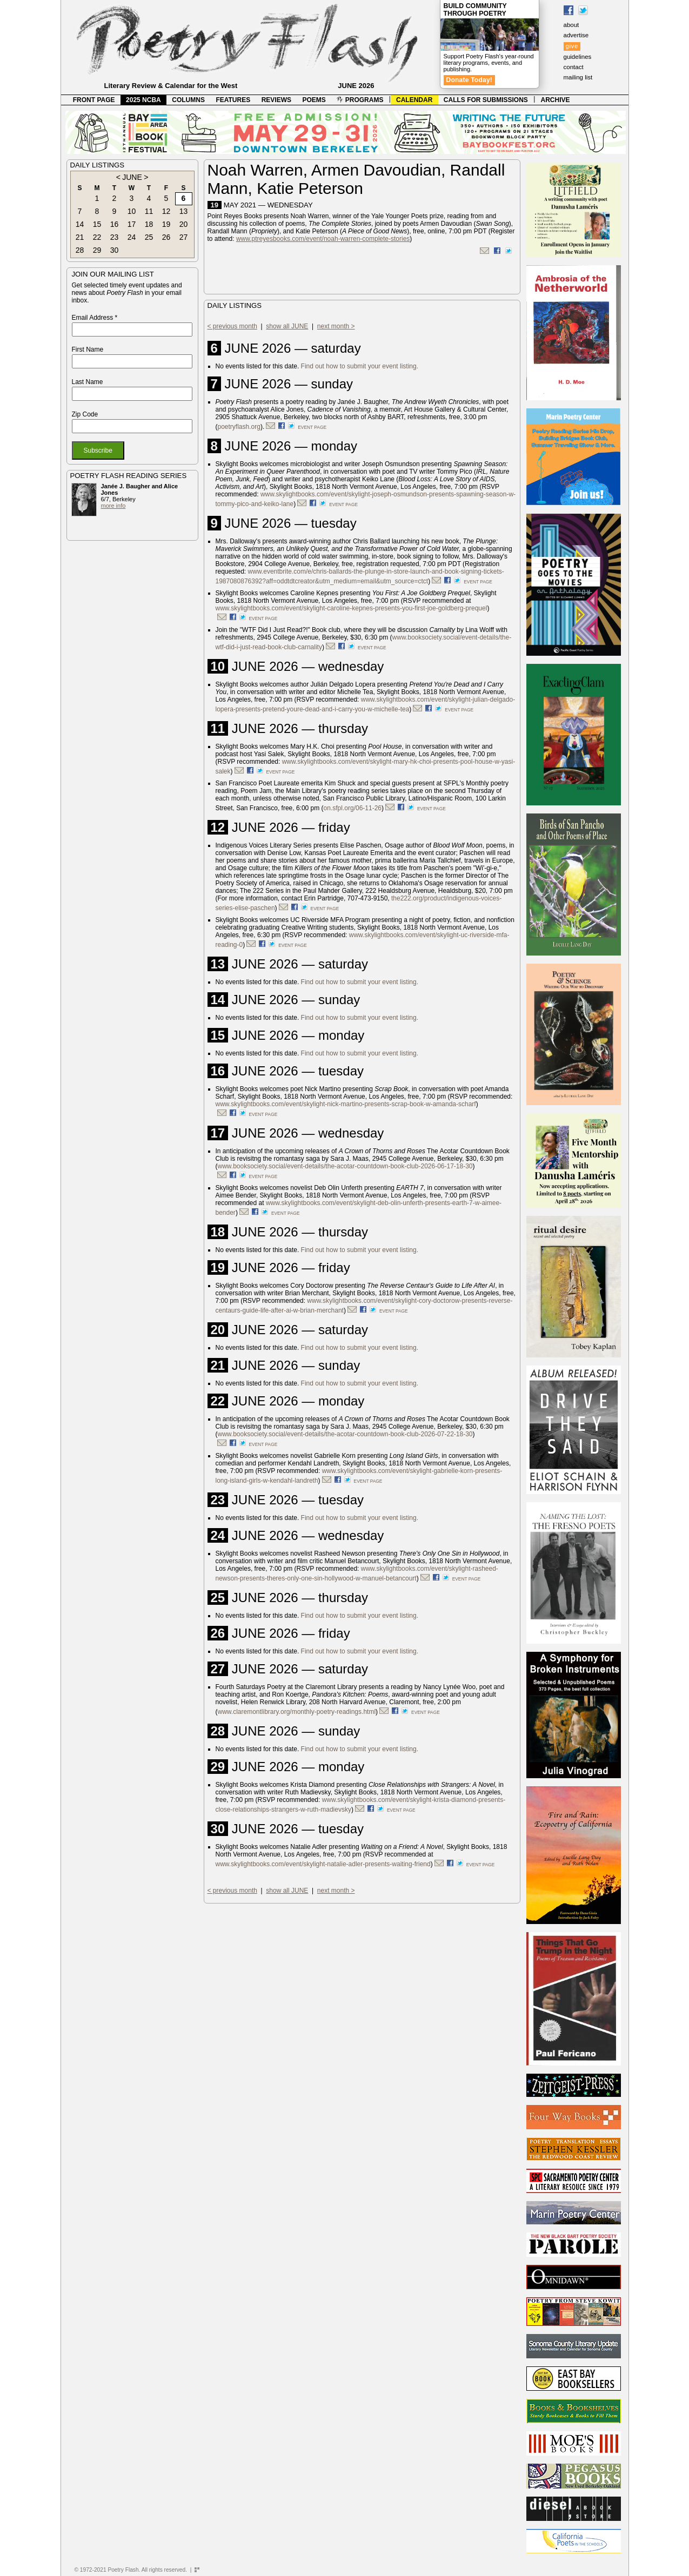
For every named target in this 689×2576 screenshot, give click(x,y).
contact (574, 67)
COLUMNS (188, 100)
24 (132, 237)
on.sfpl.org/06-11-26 (353, 808)
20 (183, 224)
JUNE (132, 177)
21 (80, 237)
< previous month (232, 326)
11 (149, 211)
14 (80, 224)
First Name (88, 349)
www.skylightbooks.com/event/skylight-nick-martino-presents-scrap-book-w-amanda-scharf (346, 1104)
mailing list (578, 77)
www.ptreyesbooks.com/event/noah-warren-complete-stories (323, 239)
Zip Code (85, 414)
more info (113, 505)
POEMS (314, 100)
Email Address (95, 317)
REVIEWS (276, 100)
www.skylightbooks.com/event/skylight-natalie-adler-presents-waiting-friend (323, 1864)
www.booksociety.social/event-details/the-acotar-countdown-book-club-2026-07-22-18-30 (345, 1434)
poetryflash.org (239, 427)
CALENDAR (414, 100)
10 (132, 211)
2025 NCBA (143, 100)
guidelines (578, 56)
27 (183, 237)
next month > (336, 326)
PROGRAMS (360, 100)
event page (312, 427)
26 (166, 237)
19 (166, 224)
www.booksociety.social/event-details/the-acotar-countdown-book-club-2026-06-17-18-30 (345, 1166)
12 (166, 211)
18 (149, 224)
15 (97, 224)
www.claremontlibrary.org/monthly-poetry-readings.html (297, 1712)
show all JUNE (287, 326)
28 (80, 250)
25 (149, 237)
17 (132, 224)
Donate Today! (469, 80)
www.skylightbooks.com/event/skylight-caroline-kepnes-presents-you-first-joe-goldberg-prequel (351, 608)
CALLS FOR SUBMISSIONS (486, 100)
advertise (576, 35)
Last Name (87, 382)
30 (114, 250)
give (572, 46)
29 (97, 250)
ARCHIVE (555, 100)
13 (183, 211)
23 (114, 237)
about (571, 25)
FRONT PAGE (94, 100)
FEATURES (233, 100)
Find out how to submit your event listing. (359, 366)
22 (97, 237)
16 (114, 224)
